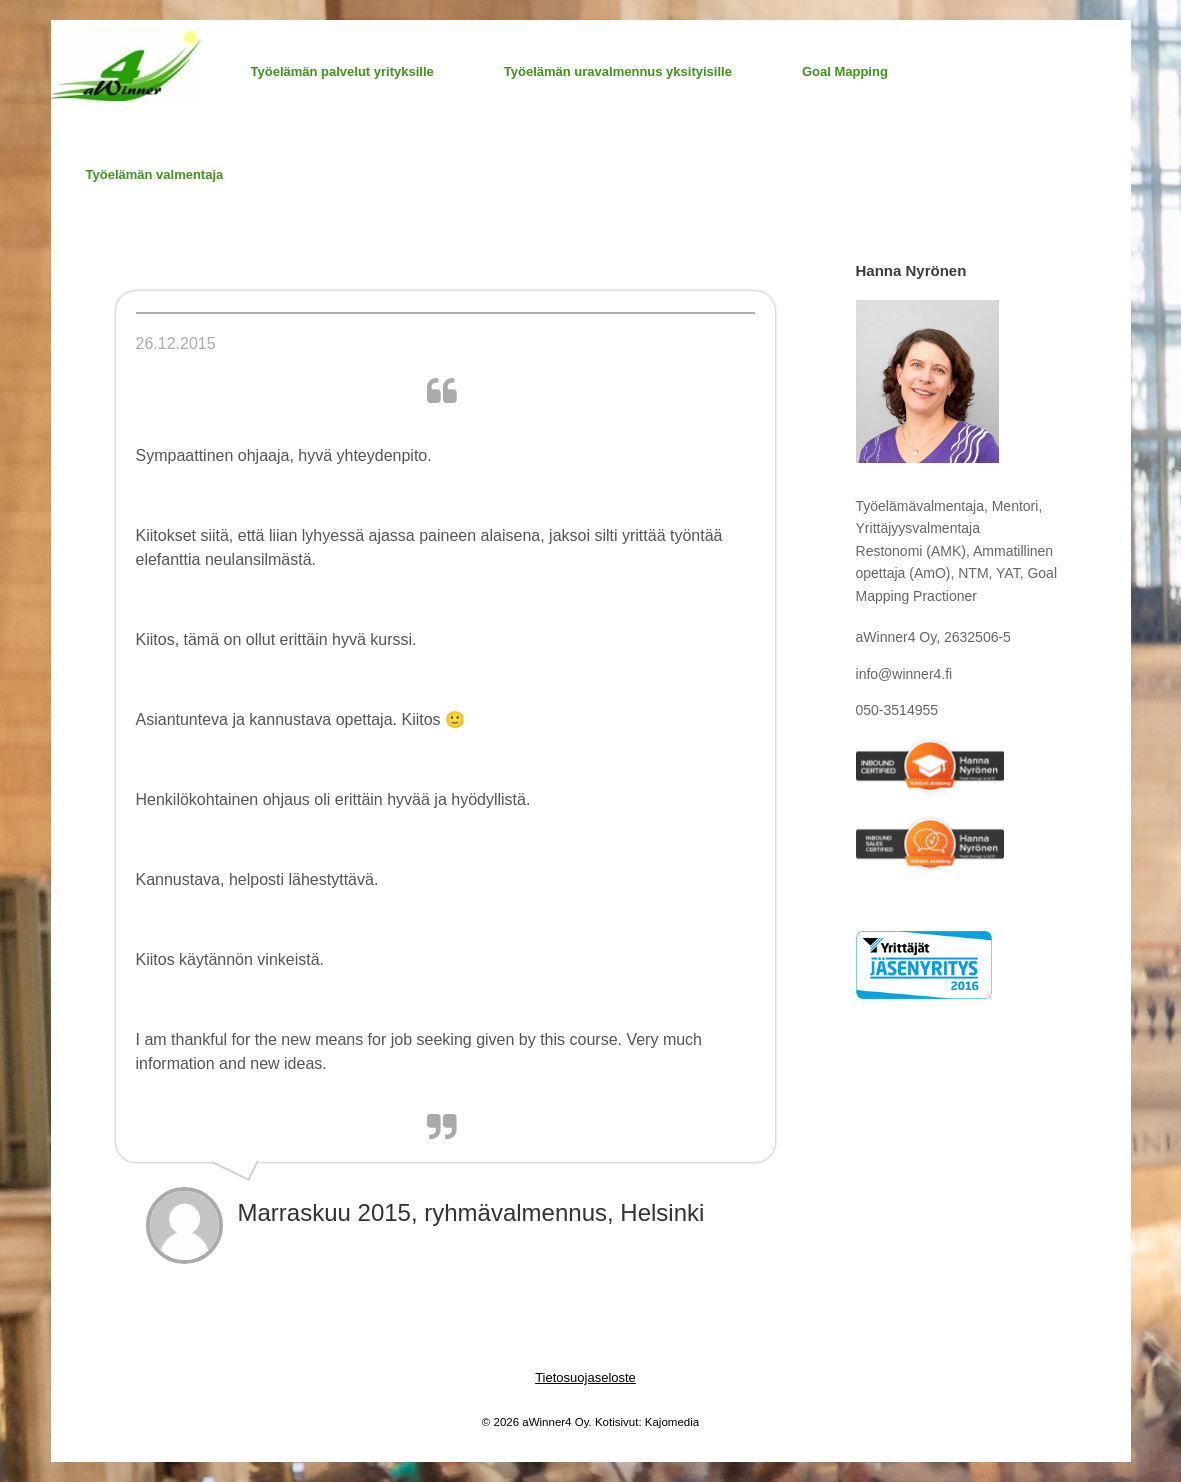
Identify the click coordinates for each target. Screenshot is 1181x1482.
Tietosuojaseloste (585, 1377)
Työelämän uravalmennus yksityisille (618, 71)
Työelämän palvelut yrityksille (342, 71)
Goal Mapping (845, 71)
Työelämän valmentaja (155, 174)
